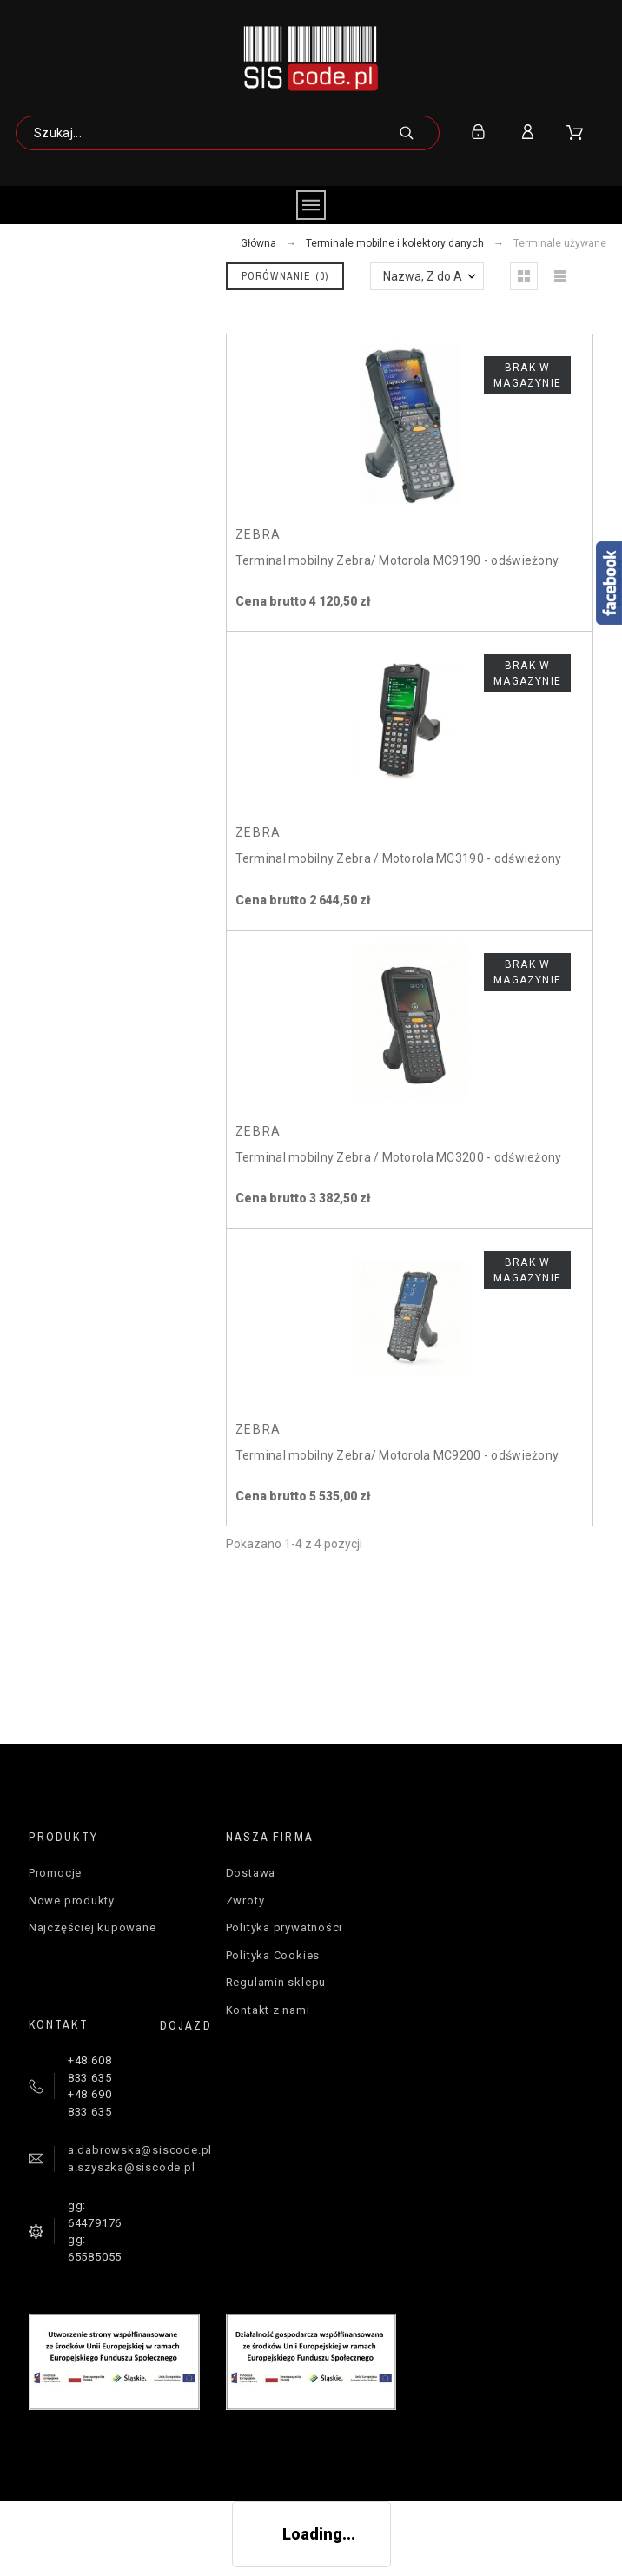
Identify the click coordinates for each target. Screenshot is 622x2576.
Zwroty (245, 1900)
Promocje (55, 1872)
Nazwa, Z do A (422, 276)
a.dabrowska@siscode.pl (140, 2149)
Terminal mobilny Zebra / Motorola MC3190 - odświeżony (398, 858)
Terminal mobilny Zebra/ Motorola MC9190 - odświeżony (397, 560)
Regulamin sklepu (276, 1982)
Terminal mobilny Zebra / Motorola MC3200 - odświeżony (398, 1157)
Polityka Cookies (273, 1955)
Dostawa (250, 1872)
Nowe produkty (72, 1900)
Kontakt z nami (268, 2009)
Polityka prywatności (284, 1927)
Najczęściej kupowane (92, 1927)
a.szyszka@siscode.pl (131, 2167)
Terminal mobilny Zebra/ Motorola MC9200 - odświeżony (397, 1455)
